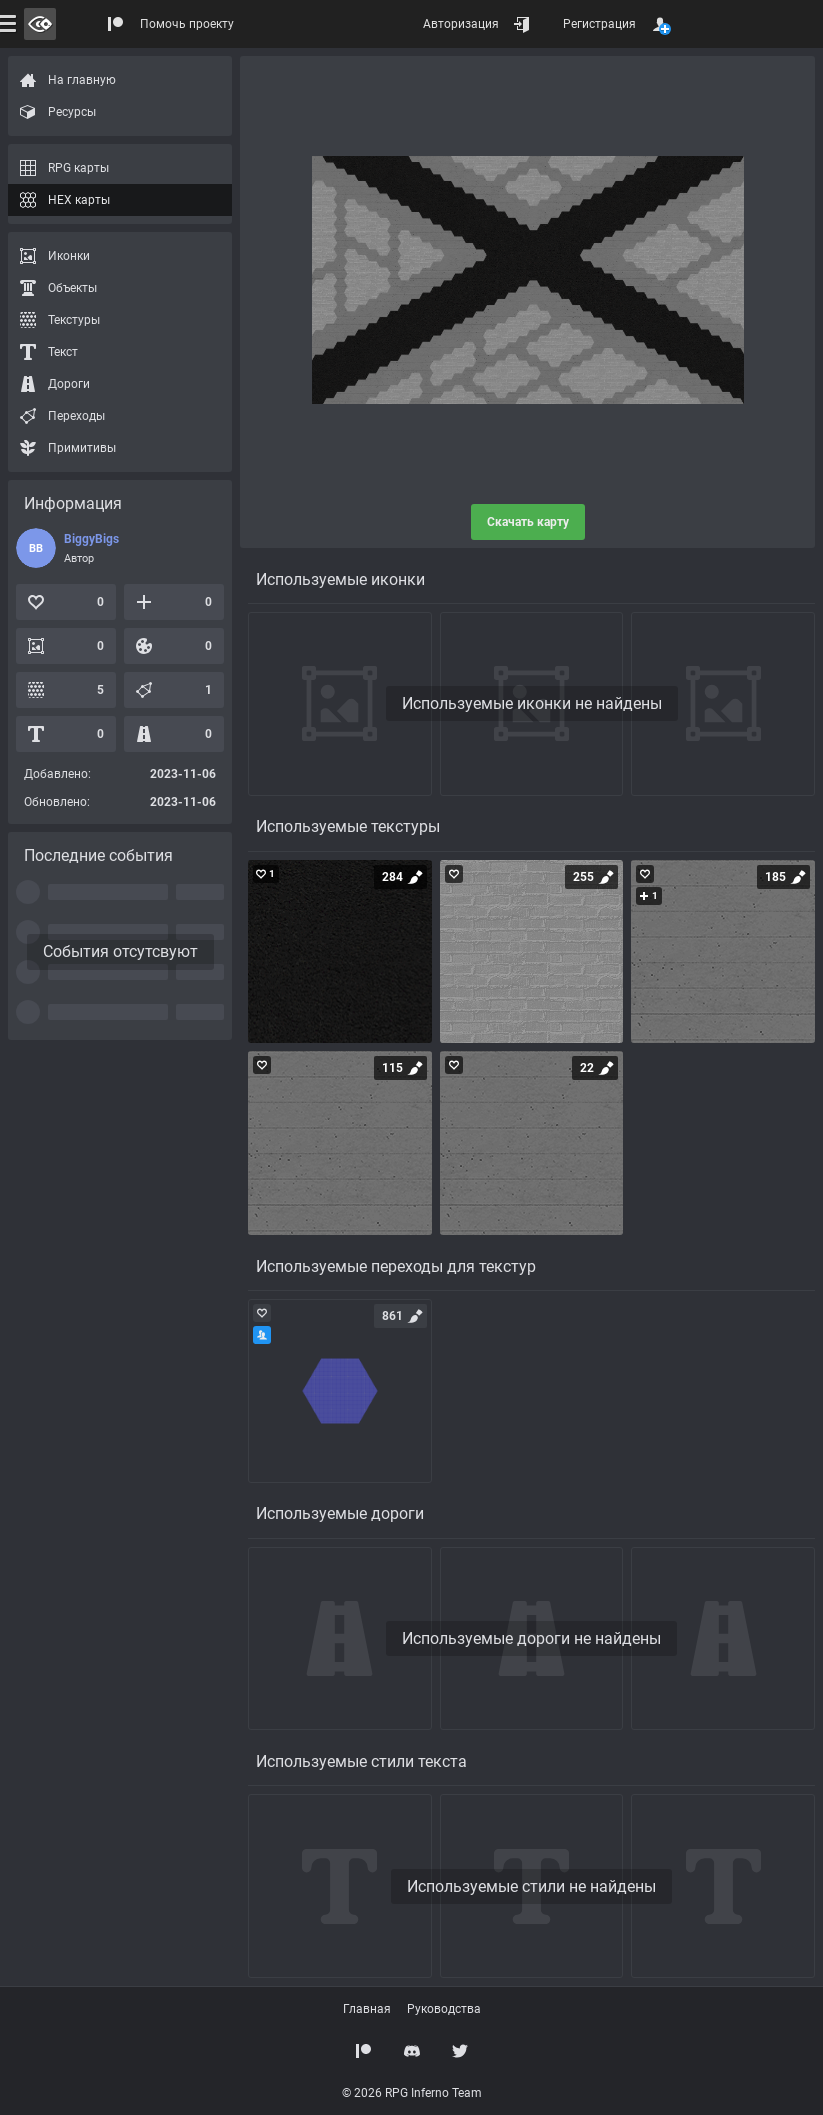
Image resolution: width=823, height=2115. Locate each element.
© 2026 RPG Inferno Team (412, 2093)
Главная (367, 2009)
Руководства (444, 2009)
